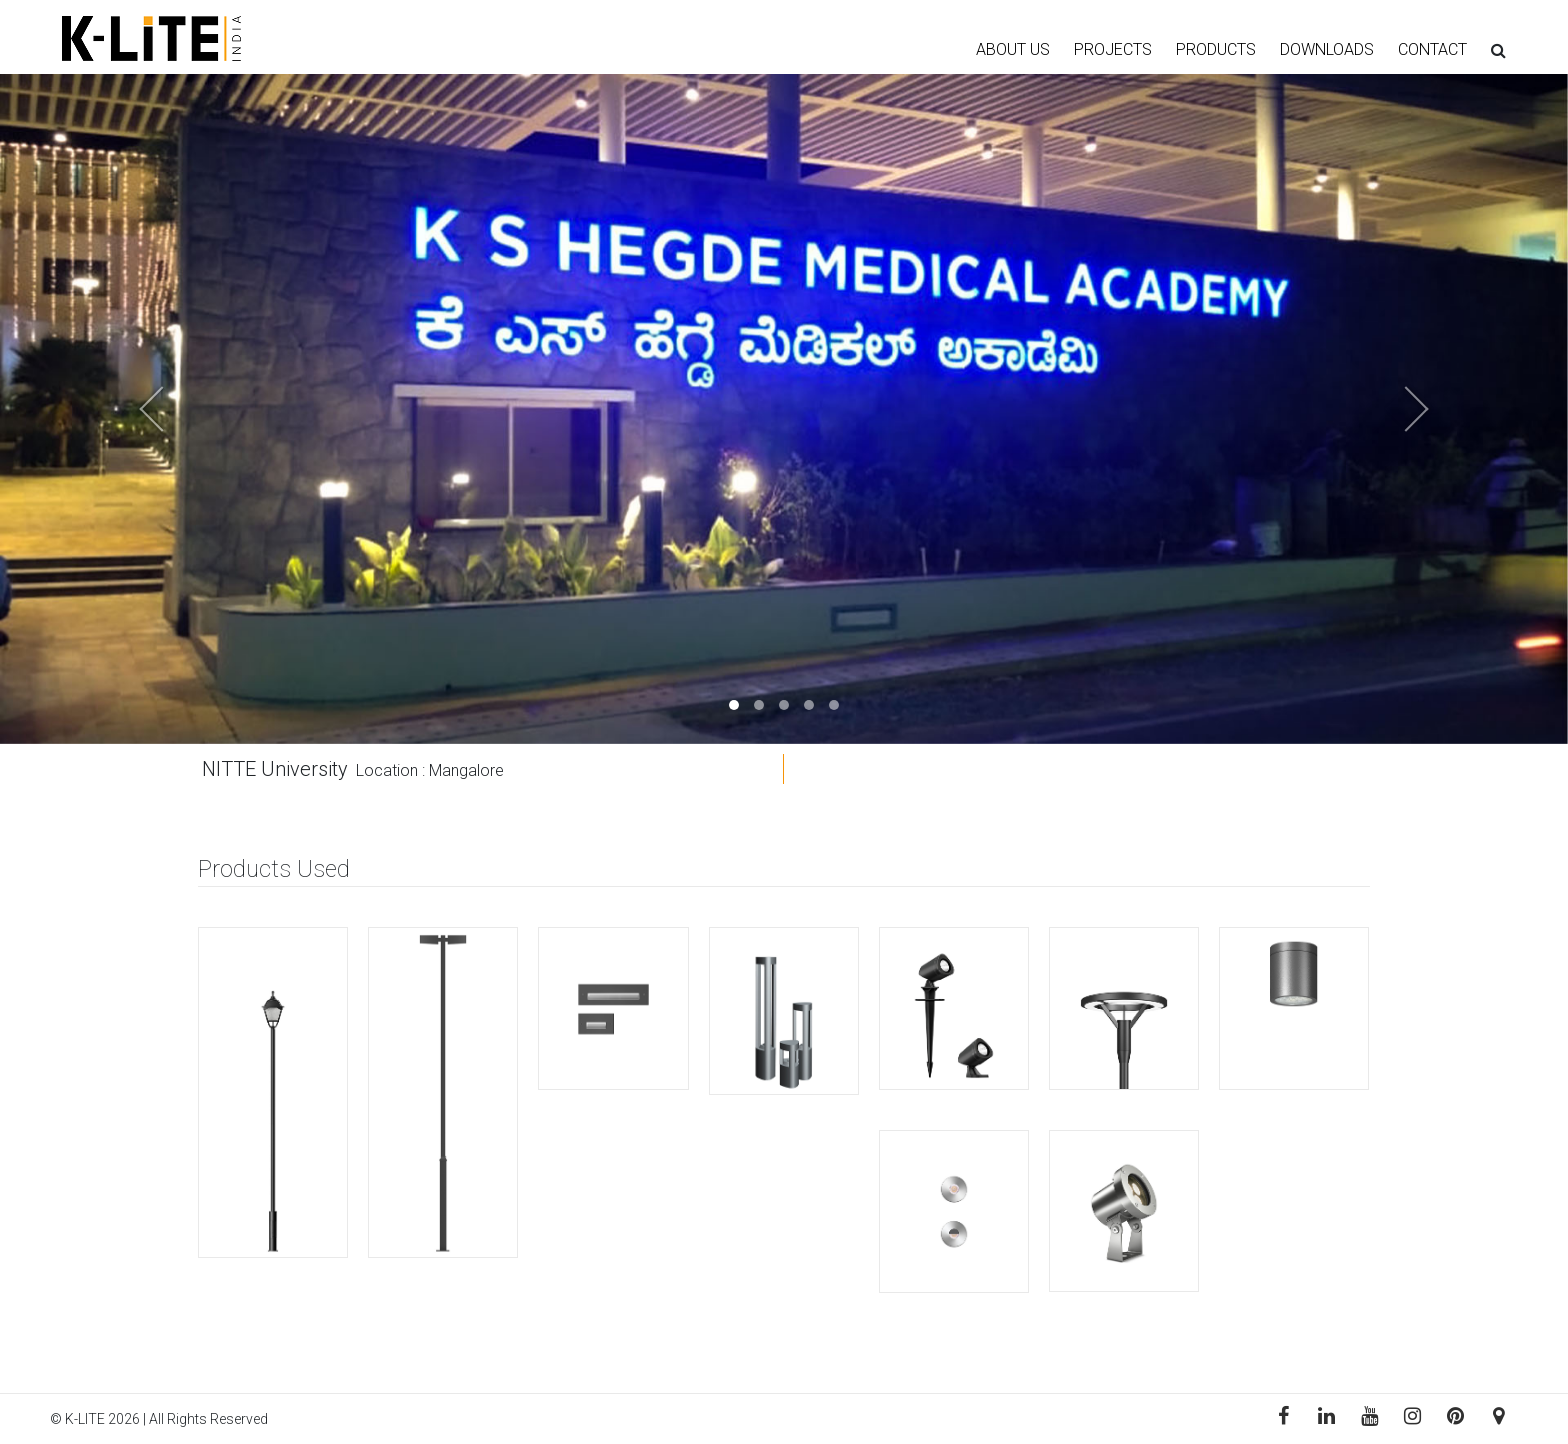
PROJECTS (1113, 49)
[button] (117, 409)
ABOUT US (1013, 49)
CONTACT (1432, 49)
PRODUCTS (1216, 49)
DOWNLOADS (1327, 49)
